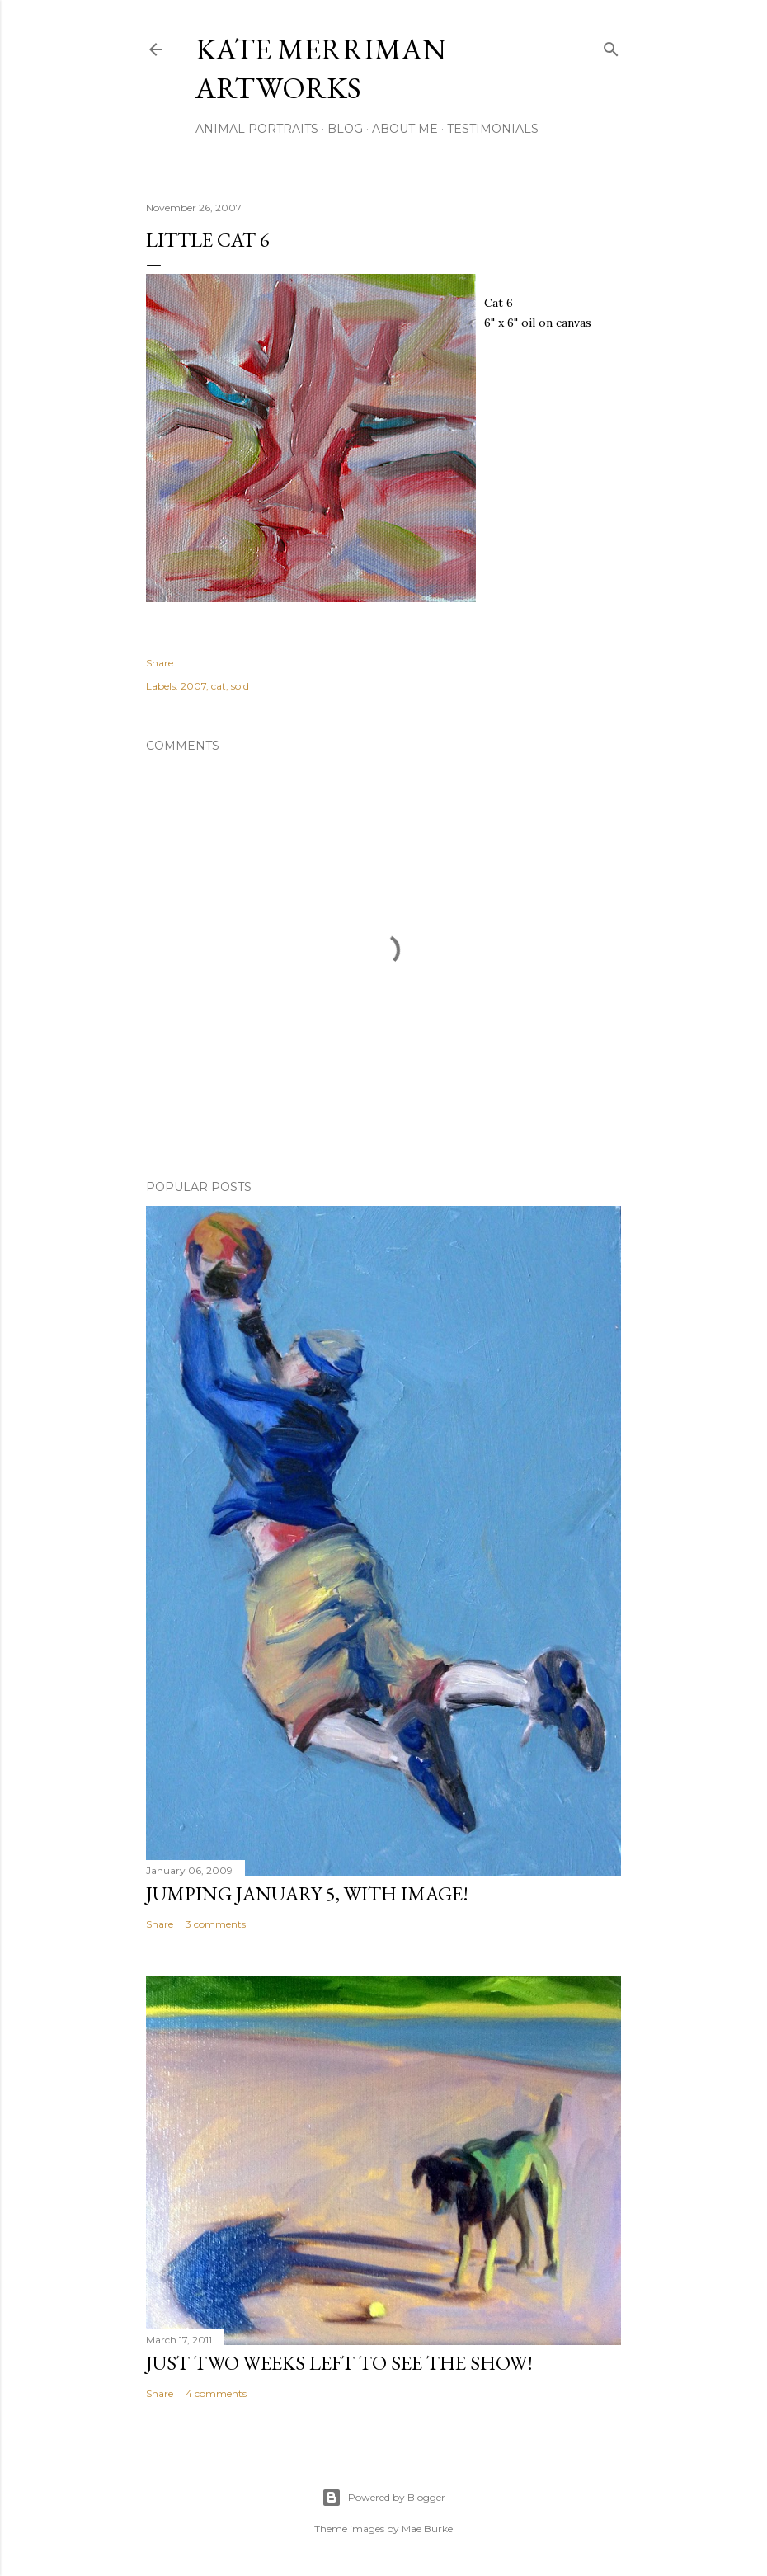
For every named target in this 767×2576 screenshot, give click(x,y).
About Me (405, 128)
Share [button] (159, 663)
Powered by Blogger (383, 2498)
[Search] (611, 46)
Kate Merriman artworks (320, 68)
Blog (345, 128)
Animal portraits (256, 128)
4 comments (216, 2393)
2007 (193, 686)
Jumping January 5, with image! (307, 1893)
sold (240, 686)
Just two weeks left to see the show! (339, 2363)
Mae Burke (427, 2528)
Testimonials (493, 128)
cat (218, 686)
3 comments (216, 1924)
